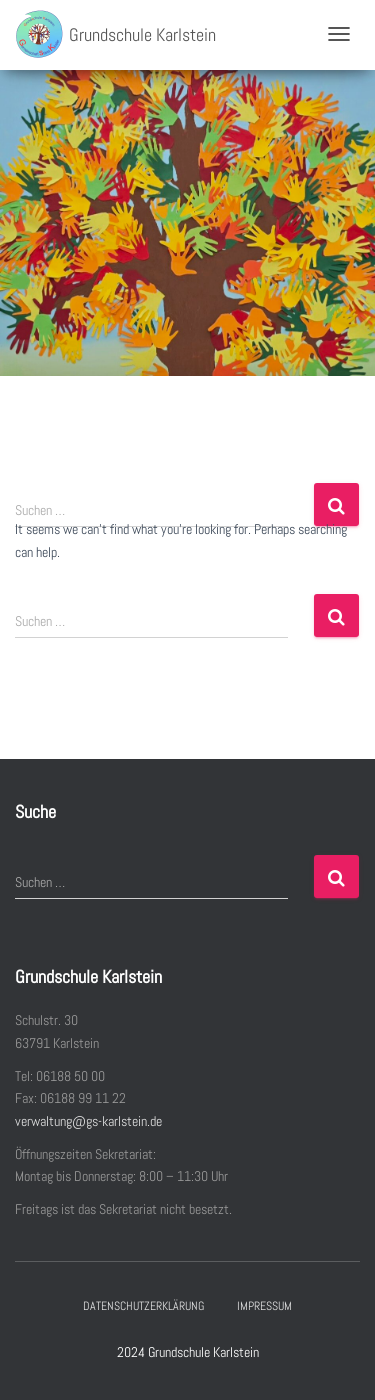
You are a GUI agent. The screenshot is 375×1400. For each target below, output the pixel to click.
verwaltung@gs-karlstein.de (88, 1121)
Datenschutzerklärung (143, 1306)
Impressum (264, 1306)
